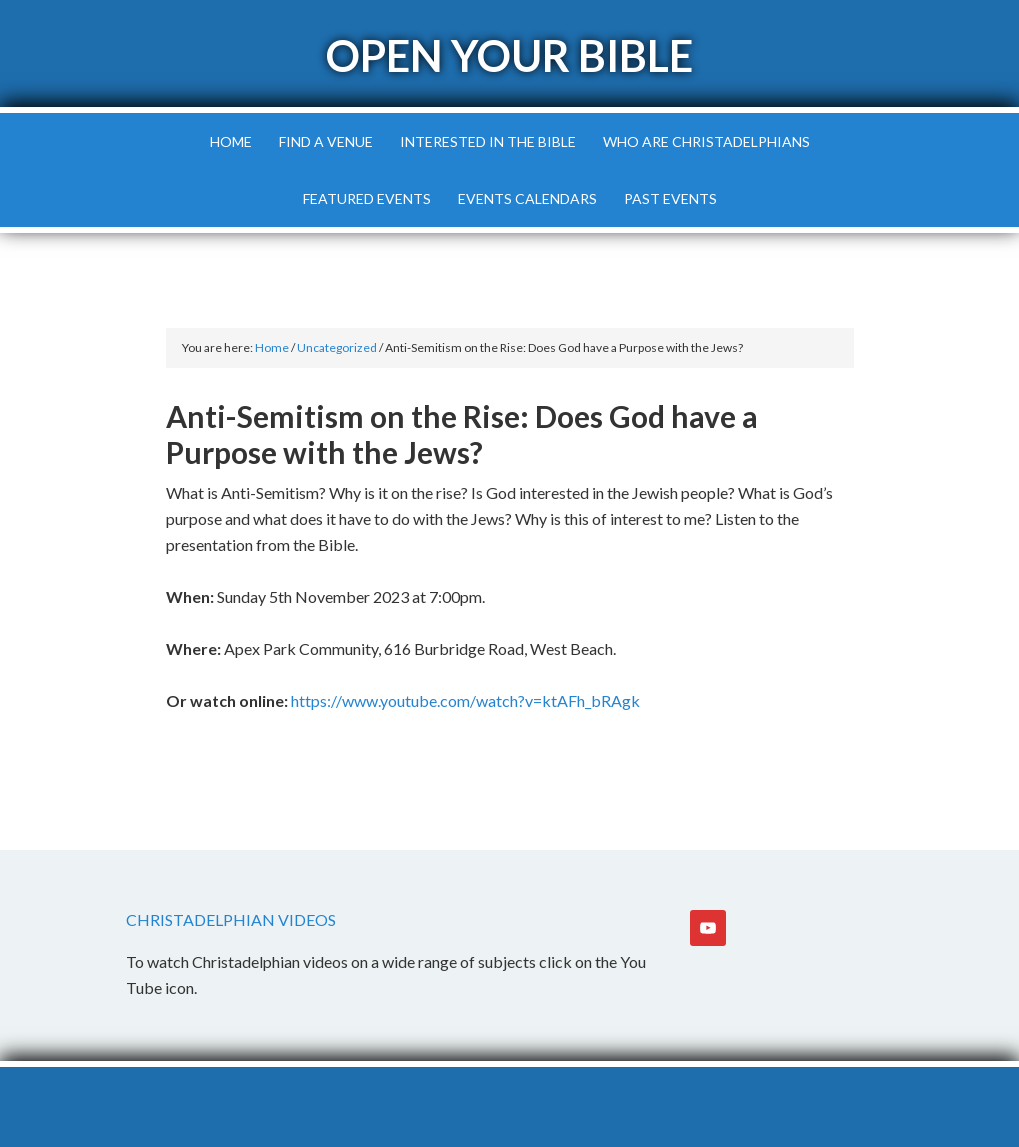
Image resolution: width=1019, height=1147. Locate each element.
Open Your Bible (509, 55)
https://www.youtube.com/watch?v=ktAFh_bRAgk (465, 700)
